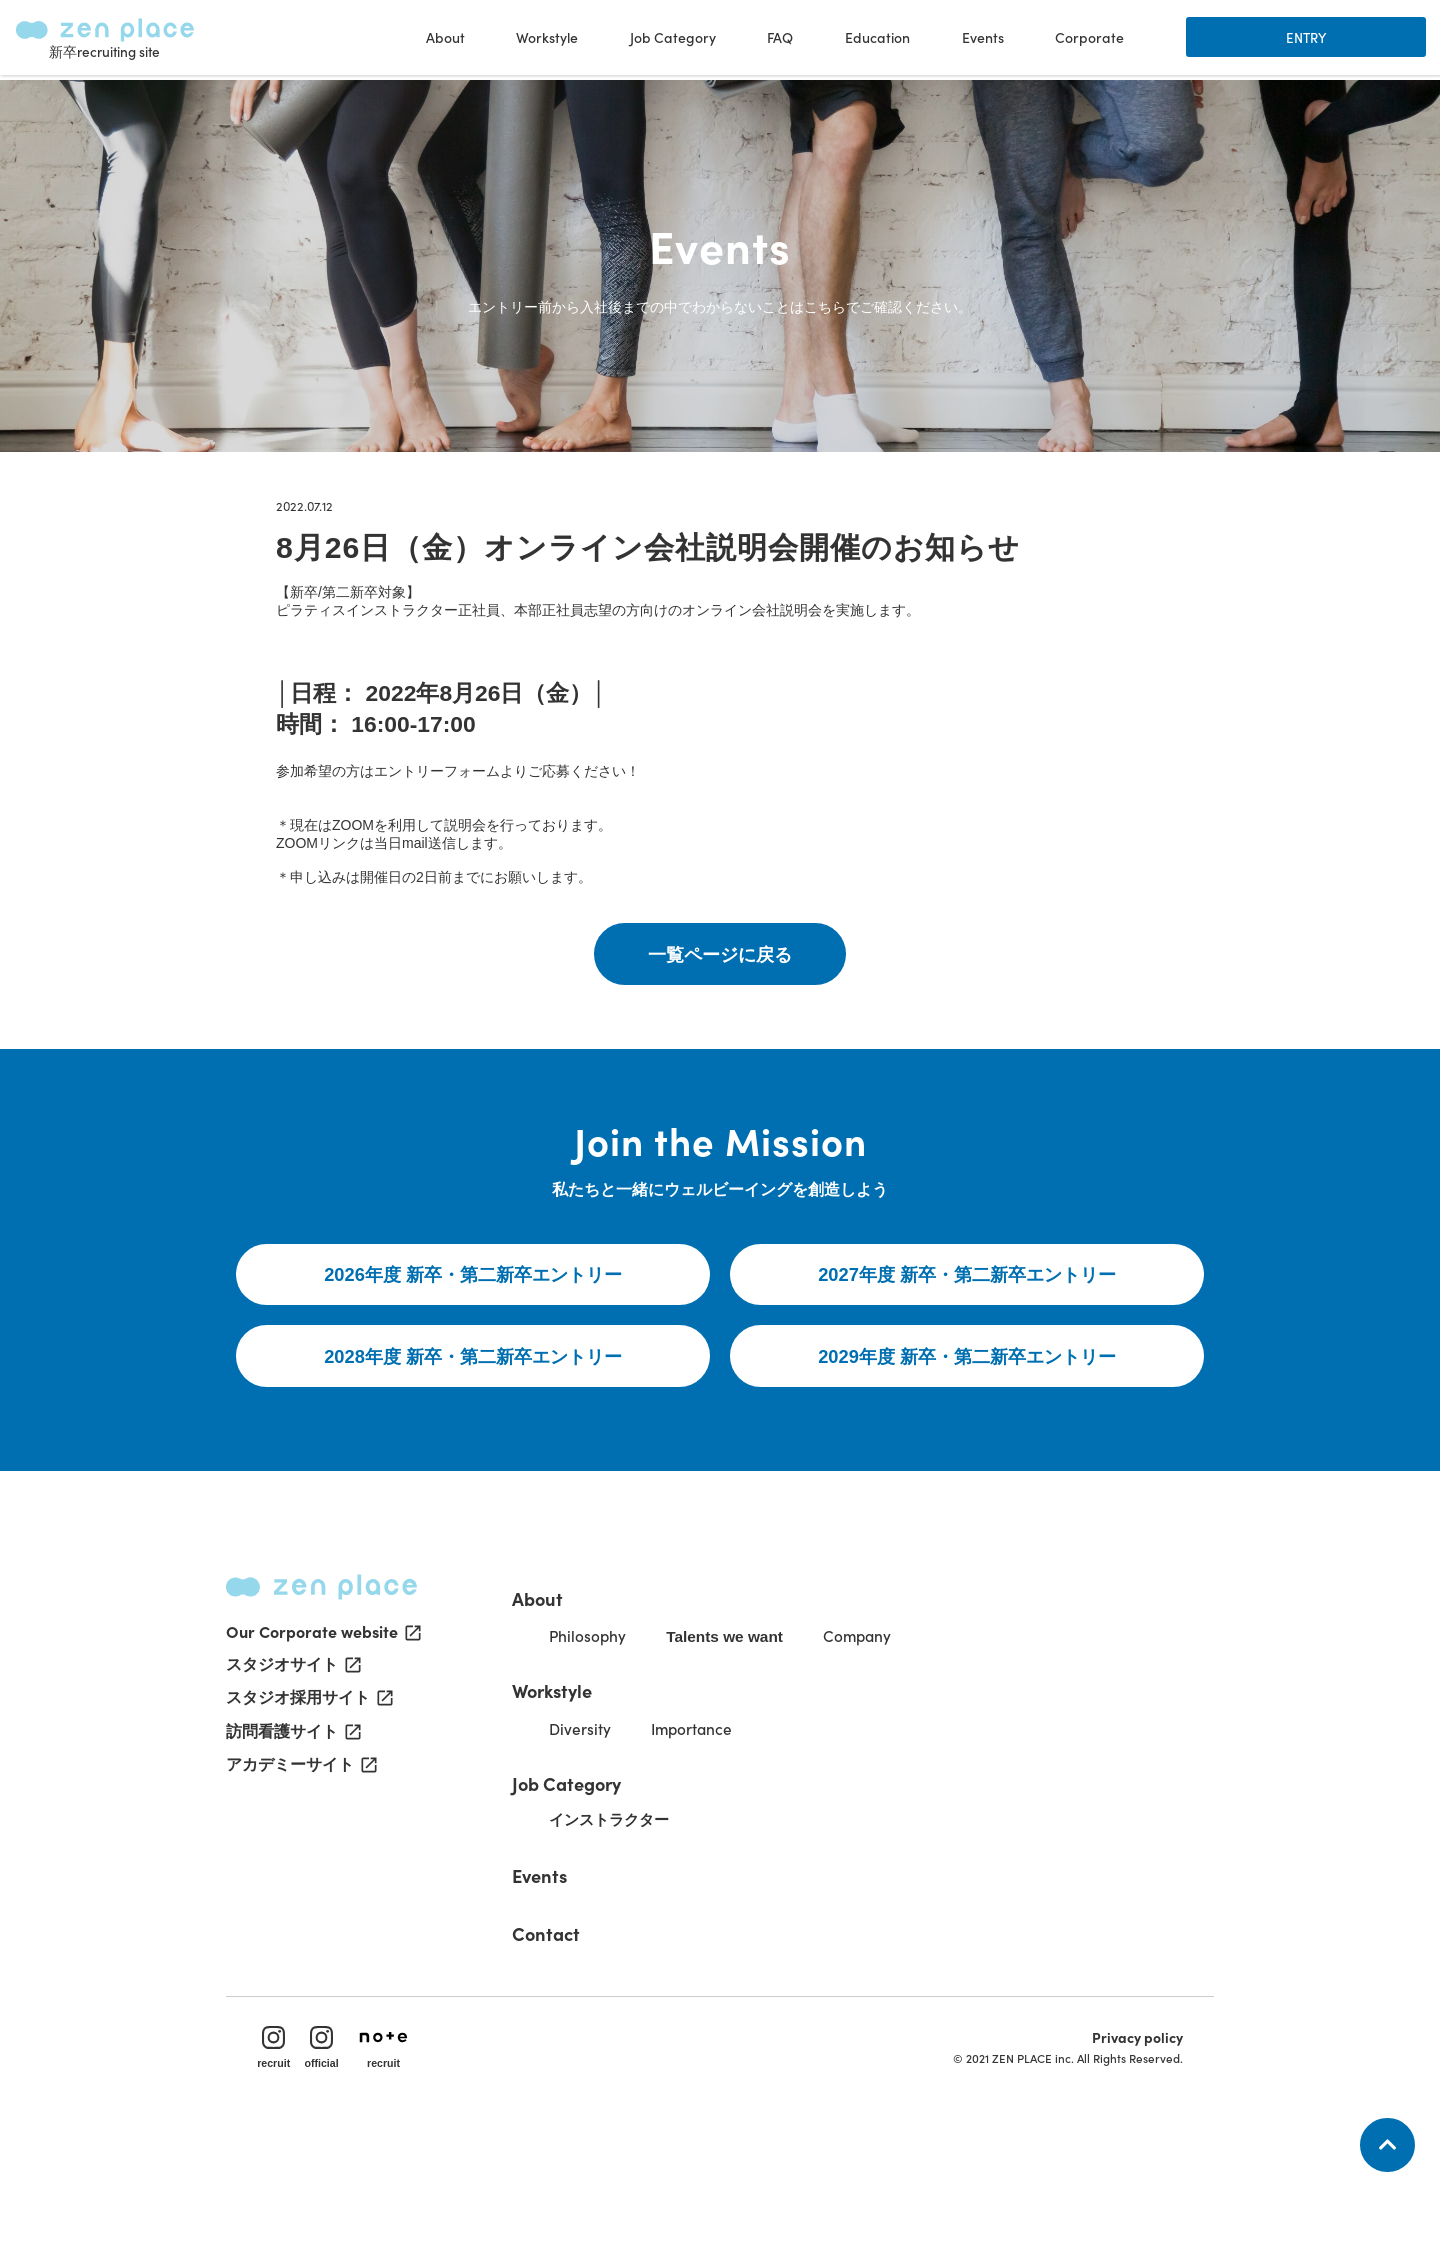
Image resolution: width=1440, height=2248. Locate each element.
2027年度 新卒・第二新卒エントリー (967, 1359)
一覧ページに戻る (720, 1010)
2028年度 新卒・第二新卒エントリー (473, 1443)
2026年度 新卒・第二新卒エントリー (473, 1359)
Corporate (1087, 40)
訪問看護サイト (292, 1842)
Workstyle (581, 1787)
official (332, 2154)
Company (901, 1733)
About (564, 1693)
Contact (573, 2030)
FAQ (779, 40)
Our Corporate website (322, 1740)
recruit (282, 2154)
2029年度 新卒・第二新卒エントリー (967, 1443)
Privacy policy (1128, 2144)
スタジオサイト (292, 1774)
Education (875, 40)
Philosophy (617, 1733)
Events (981, 40)
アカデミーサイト (300, 1876)
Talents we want (762, 1734)
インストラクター (642, 1919)
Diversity (609, 1827)
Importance (727, 1827)
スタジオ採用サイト (308, 1808)
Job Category (595, 1881)
